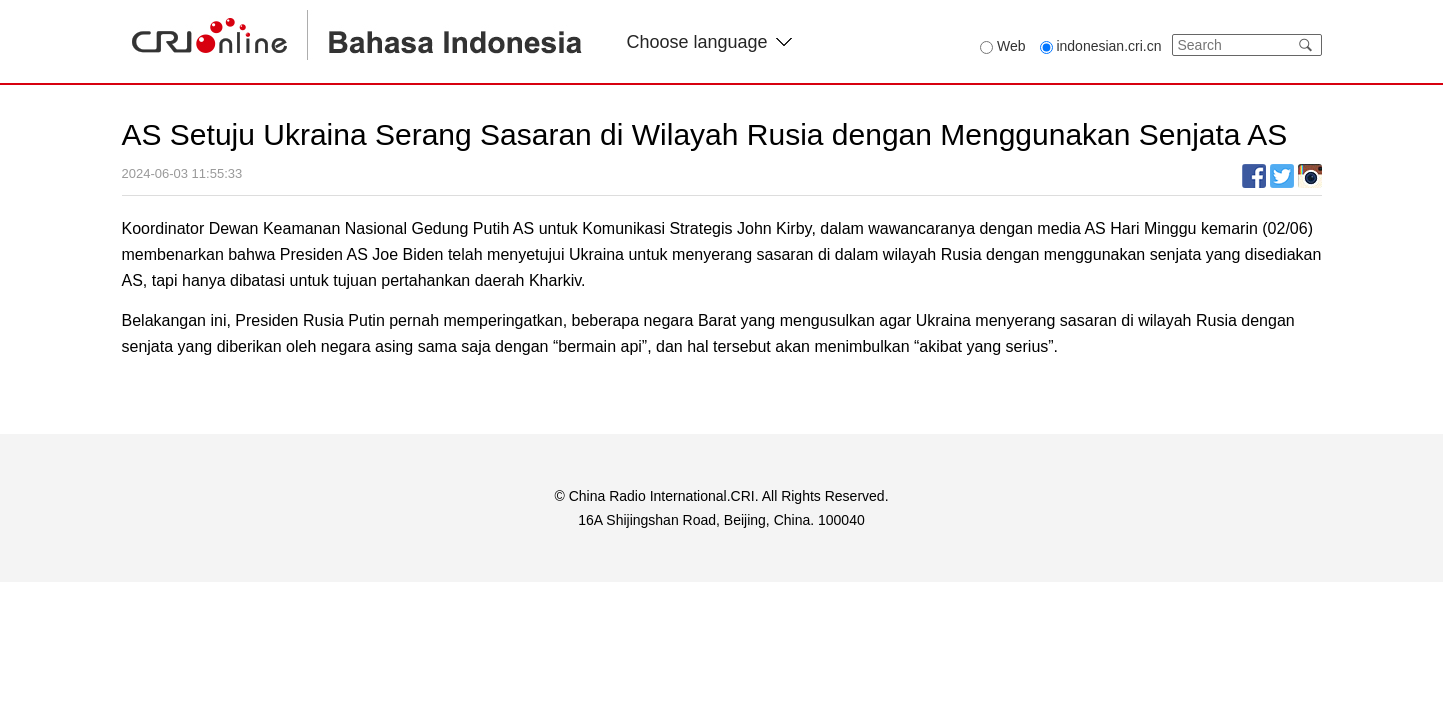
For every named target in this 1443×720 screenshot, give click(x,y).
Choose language (709, 42)
